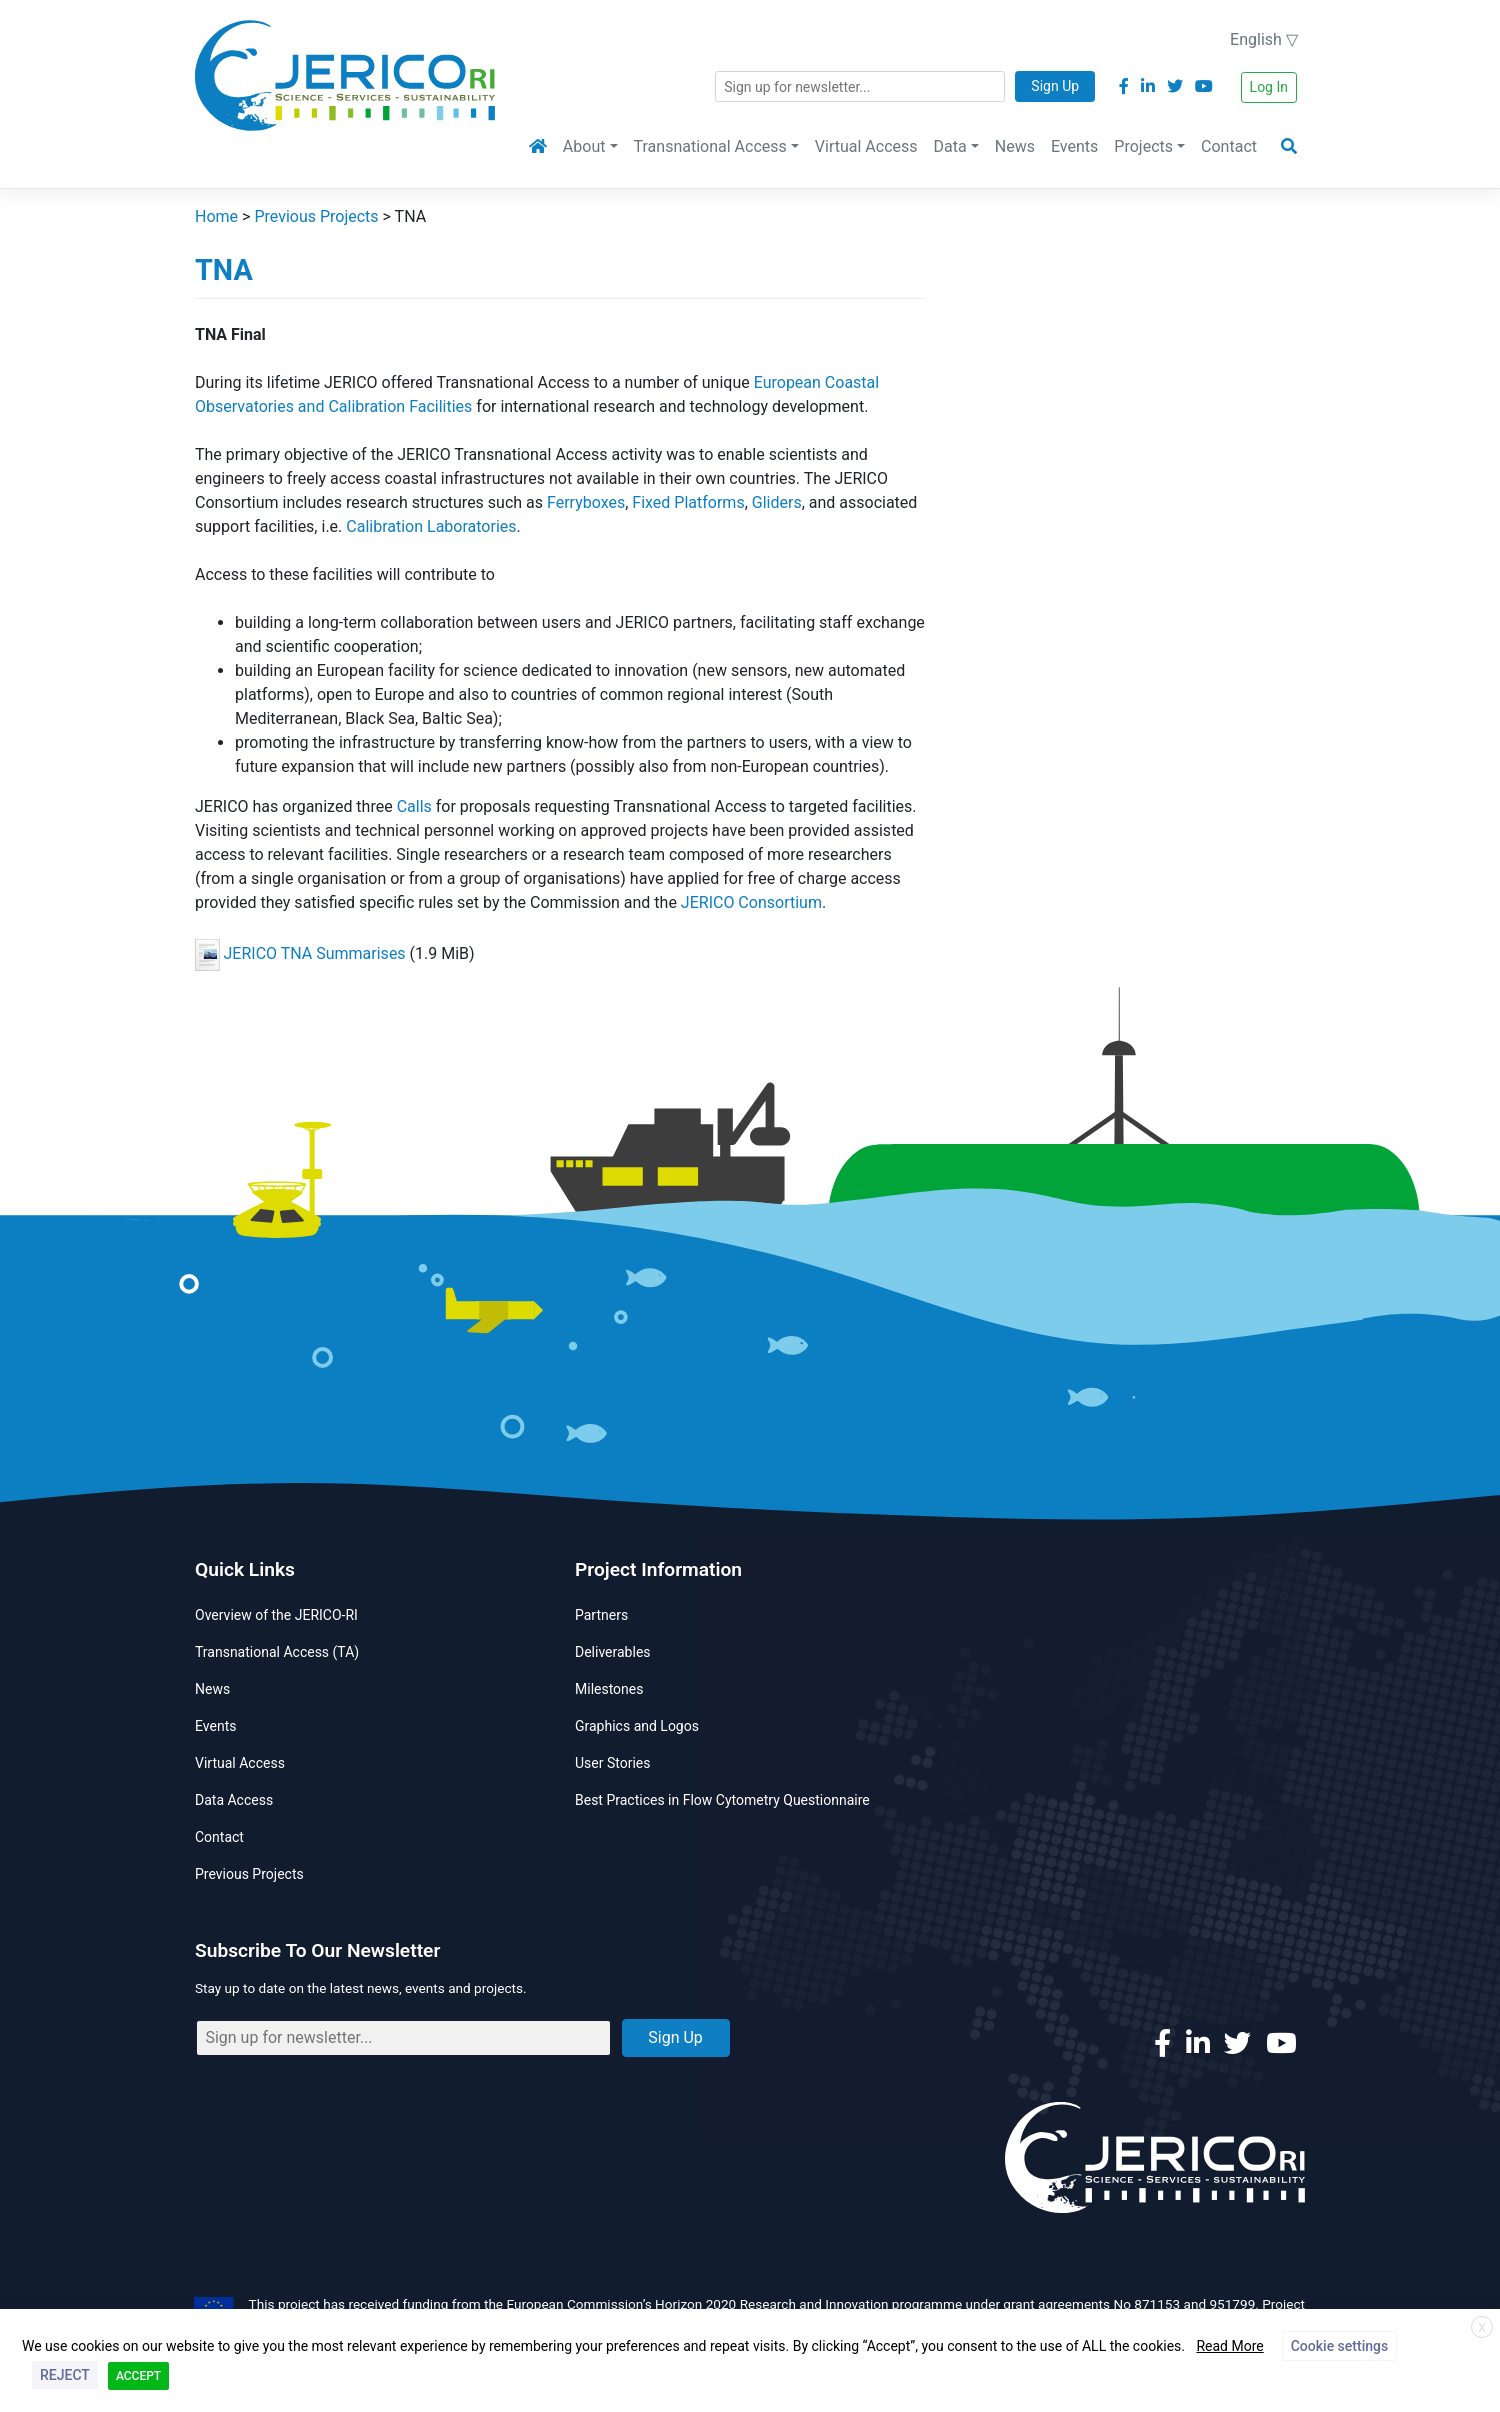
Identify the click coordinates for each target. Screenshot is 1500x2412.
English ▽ (1264, 39)
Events (1074, 146)
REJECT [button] (65, 2375)
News (1015, 146)
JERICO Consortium (751, 902)
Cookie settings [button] (1339, 2346)
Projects (1143, 146)
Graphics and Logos (637, 1726)
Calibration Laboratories (431, 526)
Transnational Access (710, 146)
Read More (1229, 2346)
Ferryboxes (586, 502)
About (584, 146)
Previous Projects (249, 1874)
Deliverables (613, 1652)
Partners (601, 1615)
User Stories (612, 1763)
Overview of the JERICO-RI (276, 1615)
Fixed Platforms (688, 502)
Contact (1229, 146)
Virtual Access (866, 146)
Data (950, 146)
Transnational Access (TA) (277, 1652)
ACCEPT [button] (138, 2376)
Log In (1269, 87)
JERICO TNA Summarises (315, 953)
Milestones (609, 1689)
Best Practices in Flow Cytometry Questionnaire (722, 1800)
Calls (414, 806)
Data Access (234, 1800)
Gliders (777, 502)
